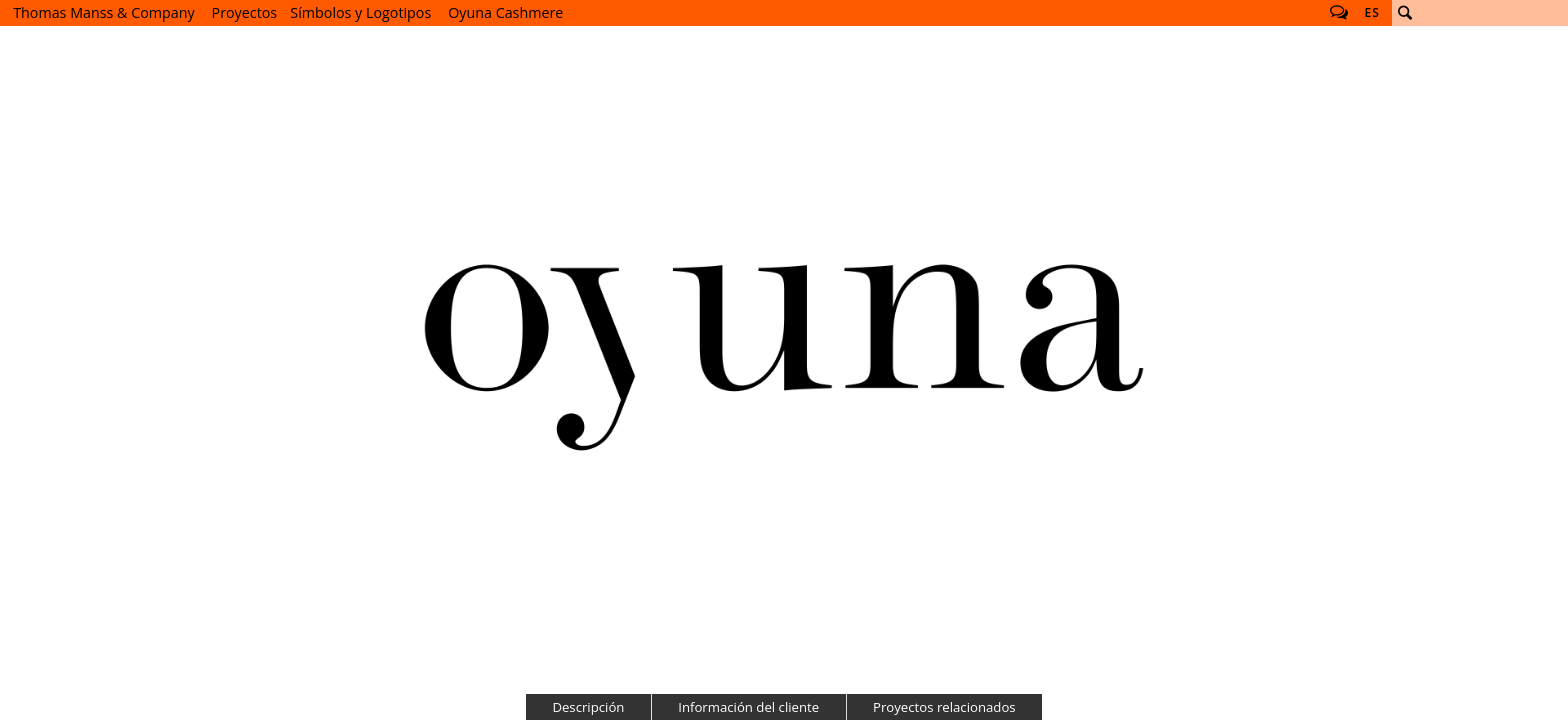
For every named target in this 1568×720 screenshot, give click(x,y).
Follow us (1339, 13)
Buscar (1405, 13)
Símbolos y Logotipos (360, 12)
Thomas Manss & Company (103, 12)
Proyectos (245, 12)
